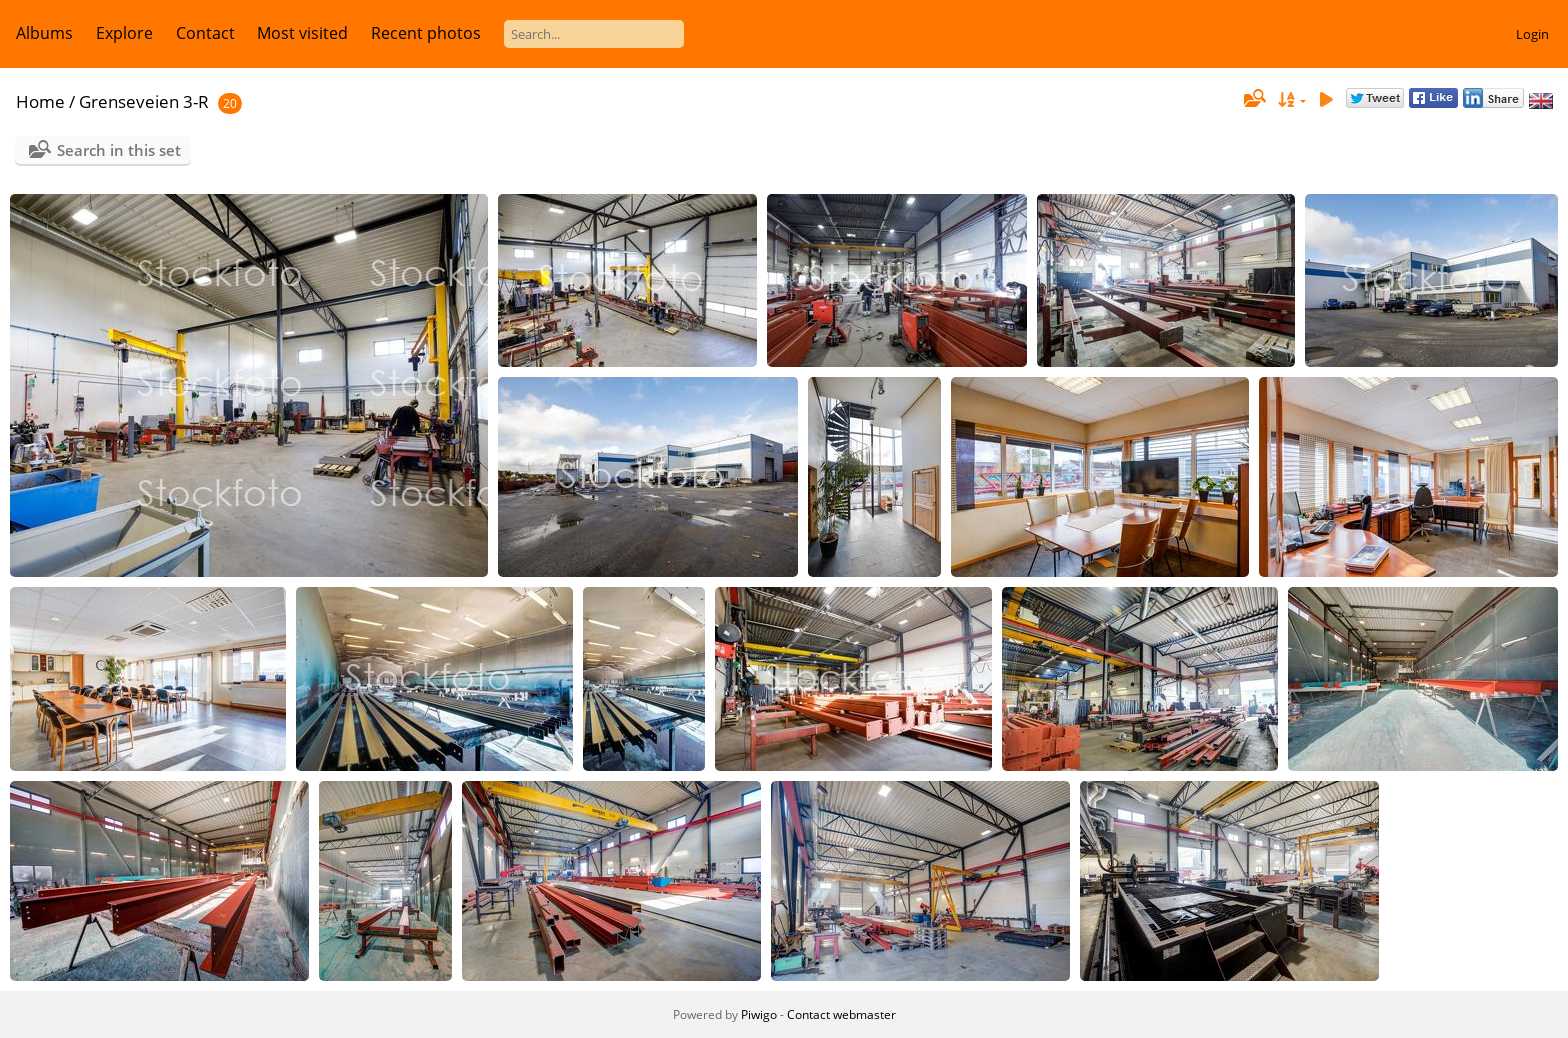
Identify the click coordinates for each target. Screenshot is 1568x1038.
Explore (124, 33)
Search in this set (119, 150)
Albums (44, 33)
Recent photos (426, 33)
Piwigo (759, 1014)
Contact (205, 33)
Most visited (302, 33)
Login (1532, 34)
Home (40, 101)
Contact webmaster (841, 1014)
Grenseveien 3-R (144, 101)
